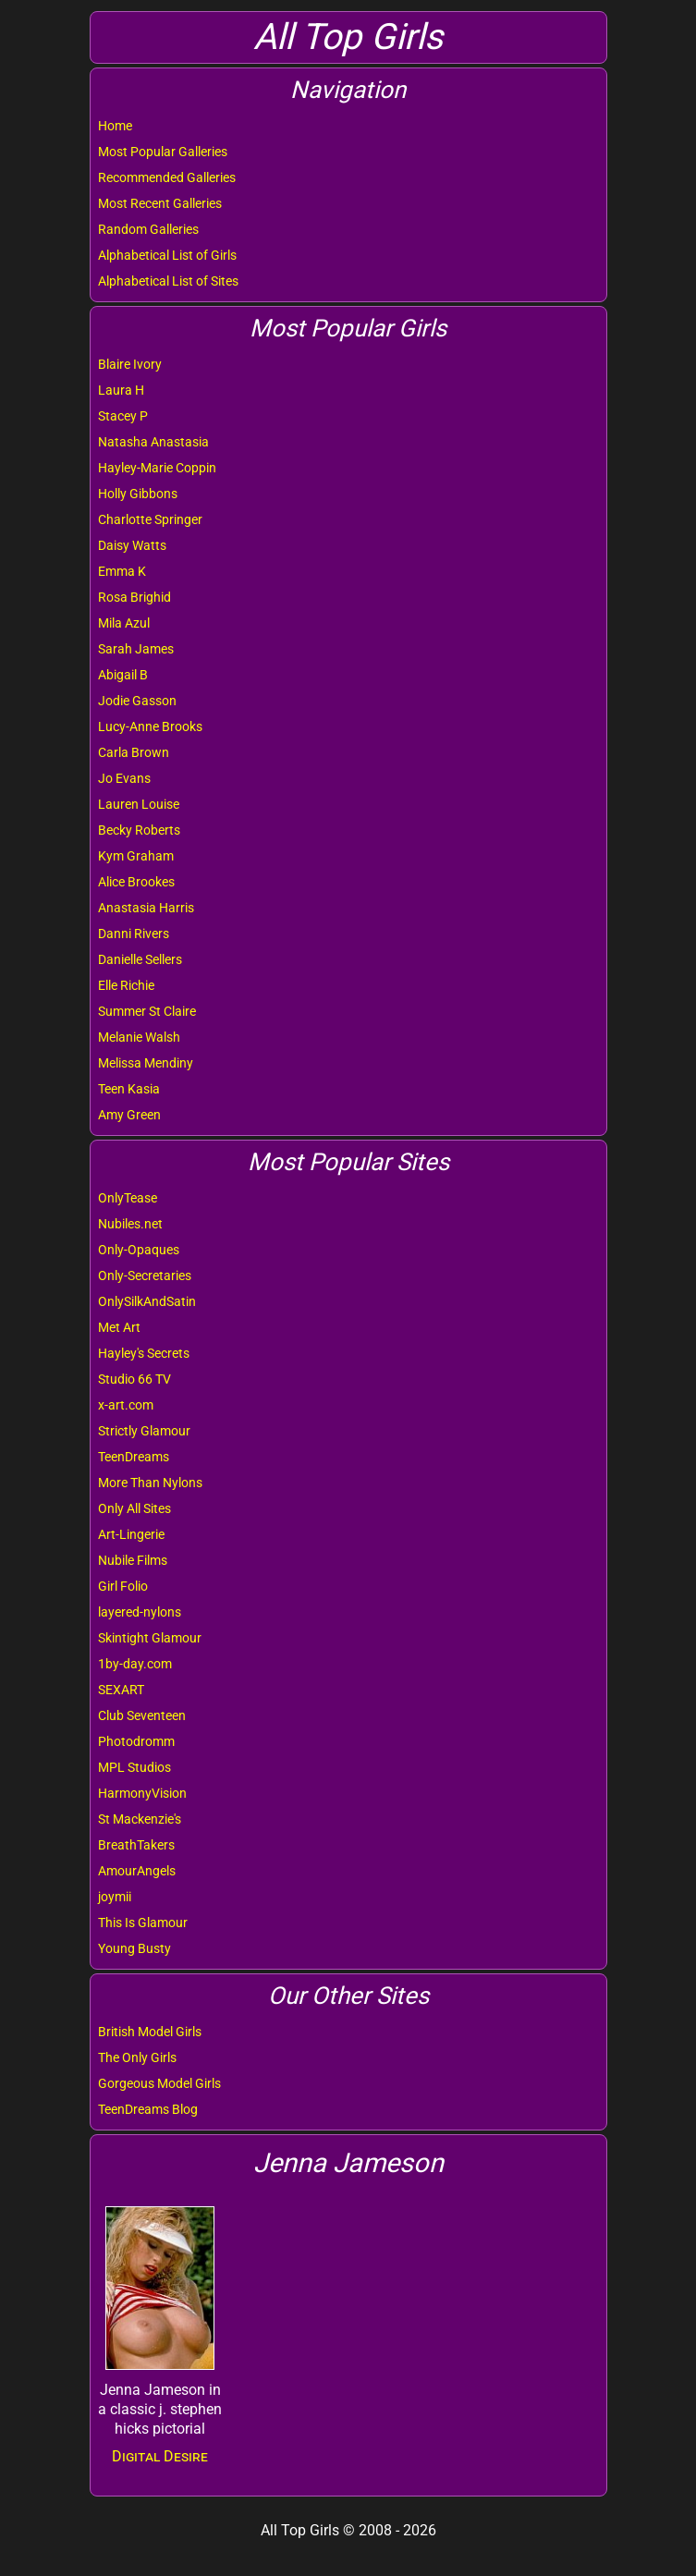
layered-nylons (139, 1612)
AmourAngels (137, 1870)
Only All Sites (134, 1508)
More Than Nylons (150, 1482)
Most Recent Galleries (160, 203)
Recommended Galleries (167, 177)
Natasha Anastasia (153, 441)
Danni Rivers (133, 933)
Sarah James (136, 648)
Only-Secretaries (144, 1275)
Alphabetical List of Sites (168, 281)
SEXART (121, 1689)
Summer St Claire (147, 1011)
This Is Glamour (143, 1922)
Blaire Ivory (130, 364)
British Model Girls (149, 2031)
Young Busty (134, 1948)
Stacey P (123, 416)
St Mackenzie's (139, 1819)
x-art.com (125, 1405)
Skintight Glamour (149, 1637)
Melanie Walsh (139, 1037)
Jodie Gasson (137, 700)
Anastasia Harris (146, 907)
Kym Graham (136, 855)
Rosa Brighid (134, 597)
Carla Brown (133, 752)
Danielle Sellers (140, 959)
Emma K (122, 571)
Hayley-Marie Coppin (157, 467)
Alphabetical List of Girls (167, 255)
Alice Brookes (136, 881)
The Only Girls (137, 2057)
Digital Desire (160, 2456)
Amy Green (129, 1114)
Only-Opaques (138, 1249)
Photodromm (136, 1741)
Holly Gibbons (137, 493)
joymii (114, 1896)
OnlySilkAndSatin (147, 1301)
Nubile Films (132, 1560)
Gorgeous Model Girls (159, 2083)
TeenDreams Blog (148, 2109)
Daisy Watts (132, 545)
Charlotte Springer (150, 519)
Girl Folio (123, 1586)
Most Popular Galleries (162, 151)
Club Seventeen (142, 1715)
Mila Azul (124, 623)
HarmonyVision (142, 1793)
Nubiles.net (130, 1223)
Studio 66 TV (134, 1379)
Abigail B (123, 674)
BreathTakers (136, 1844)
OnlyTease (127, 1197)
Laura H (121, 390)
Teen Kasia (129, 1088)
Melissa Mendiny (145, 1063)
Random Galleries (148, 229)
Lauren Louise (138, 804)
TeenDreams (133, 1456)
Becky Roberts (139, 830)
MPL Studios (134, 1767)
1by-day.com (135, 1663)
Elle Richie (126, 985)
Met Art (119, 1327)
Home (115, 125)
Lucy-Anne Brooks (150, 726)
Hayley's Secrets (143, 1353)
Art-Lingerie (131, 1534)
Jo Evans (124, 778)
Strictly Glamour (144, 1430)
